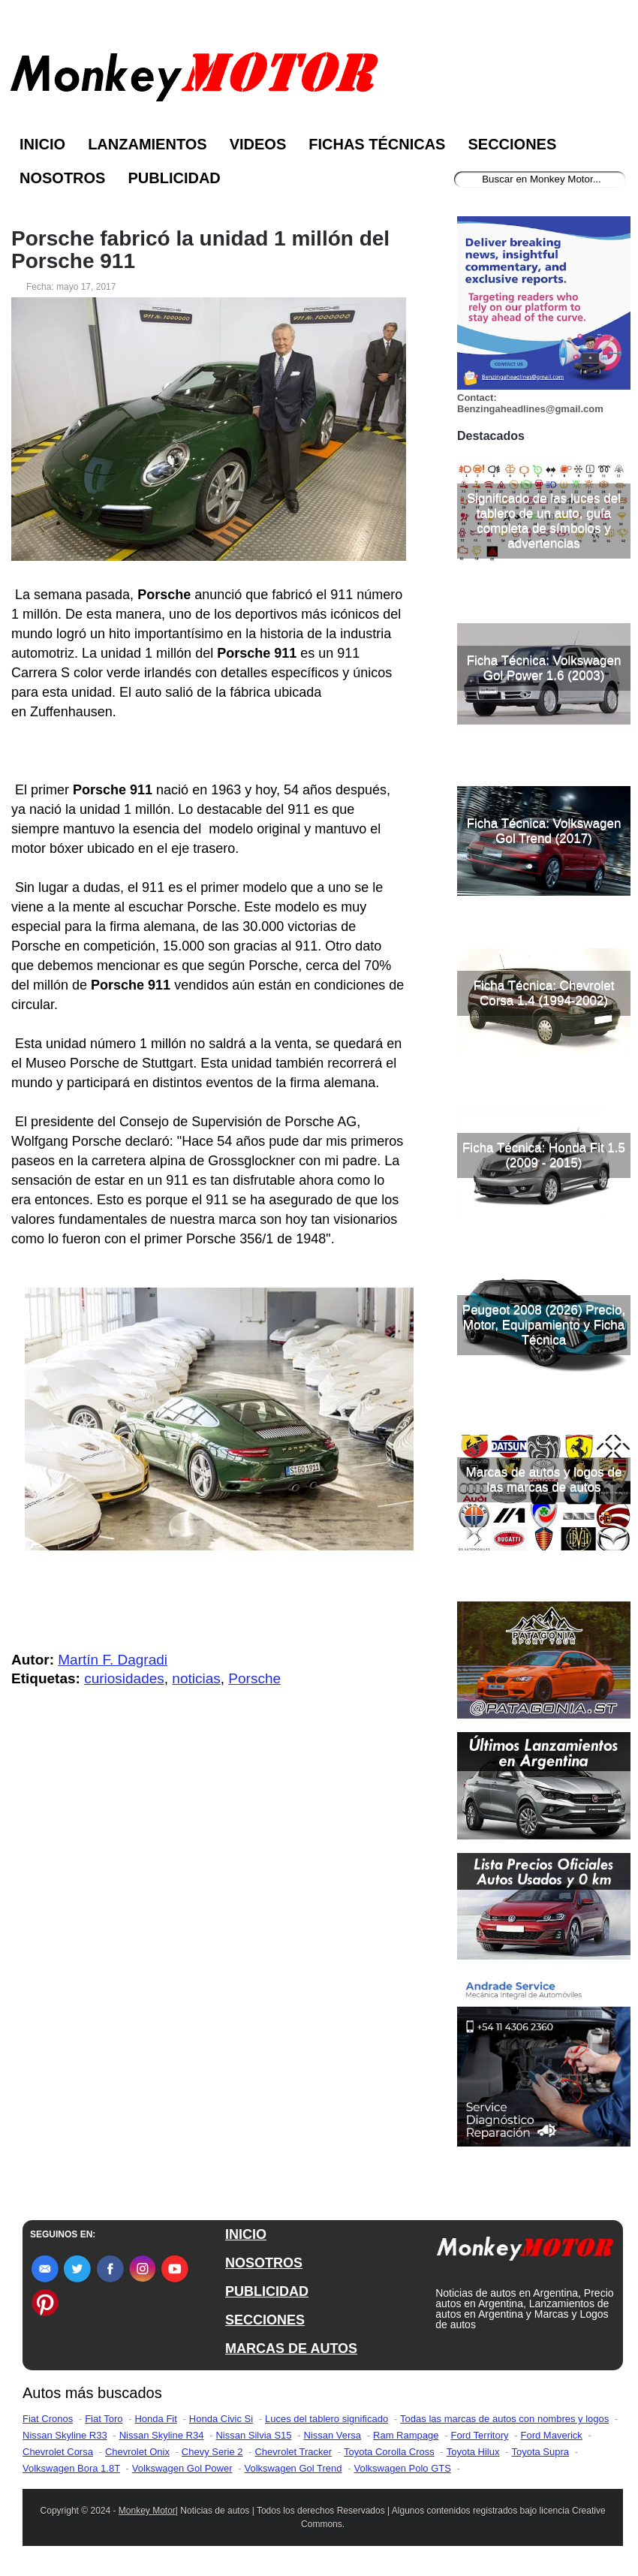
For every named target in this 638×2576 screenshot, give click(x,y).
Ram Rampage (405, 2435)
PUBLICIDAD (266, 2291)
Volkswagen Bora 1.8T (71, 2468)
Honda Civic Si (221, 2418)
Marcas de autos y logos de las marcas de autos (544, 1479)
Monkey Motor (147, 2510)
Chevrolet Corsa (58, 2451)
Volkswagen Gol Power (182, 2468)
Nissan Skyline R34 (161, 2435)
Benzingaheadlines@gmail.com (530, 408)
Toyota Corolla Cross (389, 2451)
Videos (258, 144)
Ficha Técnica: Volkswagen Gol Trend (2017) (544, 830)
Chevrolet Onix (137, 2451)
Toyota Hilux (473, 2451)
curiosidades (124, 1678)
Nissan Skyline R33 (65, 2435)
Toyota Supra (540, 2451)
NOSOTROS (263, 2262)
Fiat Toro (103, 2418)
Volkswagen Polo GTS (402, 2468)
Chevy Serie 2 (212, 2451)
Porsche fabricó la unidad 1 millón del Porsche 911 (200, 250)
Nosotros (62, 178)
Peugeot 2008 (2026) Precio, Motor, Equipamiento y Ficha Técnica (543, 1325)
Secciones (512, 144)
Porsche (254, 1678)
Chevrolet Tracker (293, 2451)
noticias (196, 1678)
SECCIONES (265, 2319)
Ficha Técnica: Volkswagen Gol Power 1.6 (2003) (544, 667)
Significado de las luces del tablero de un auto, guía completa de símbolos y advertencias (544, 520)
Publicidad (174, 178)
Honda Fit (155, 2418)
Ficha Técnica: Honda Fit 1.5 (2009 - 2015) (543, 1155)
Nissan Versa (333, 2435)
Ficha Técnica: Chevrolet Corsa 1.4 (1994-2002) (544, 993)
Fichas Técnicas (376, 144)
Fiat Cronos (48, 2418)
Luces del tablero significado (326, 2418)
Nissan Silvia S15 (253, 2435)
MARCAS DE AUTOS (291, 2348)
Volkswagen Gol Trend (293, 2468)
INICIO (245, 2234)
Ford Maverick (551, 2435)
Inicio (42, 144)
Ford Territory (479, 2435)
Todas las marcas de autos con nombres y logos (504, 2418)
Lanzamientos (147, 144)
